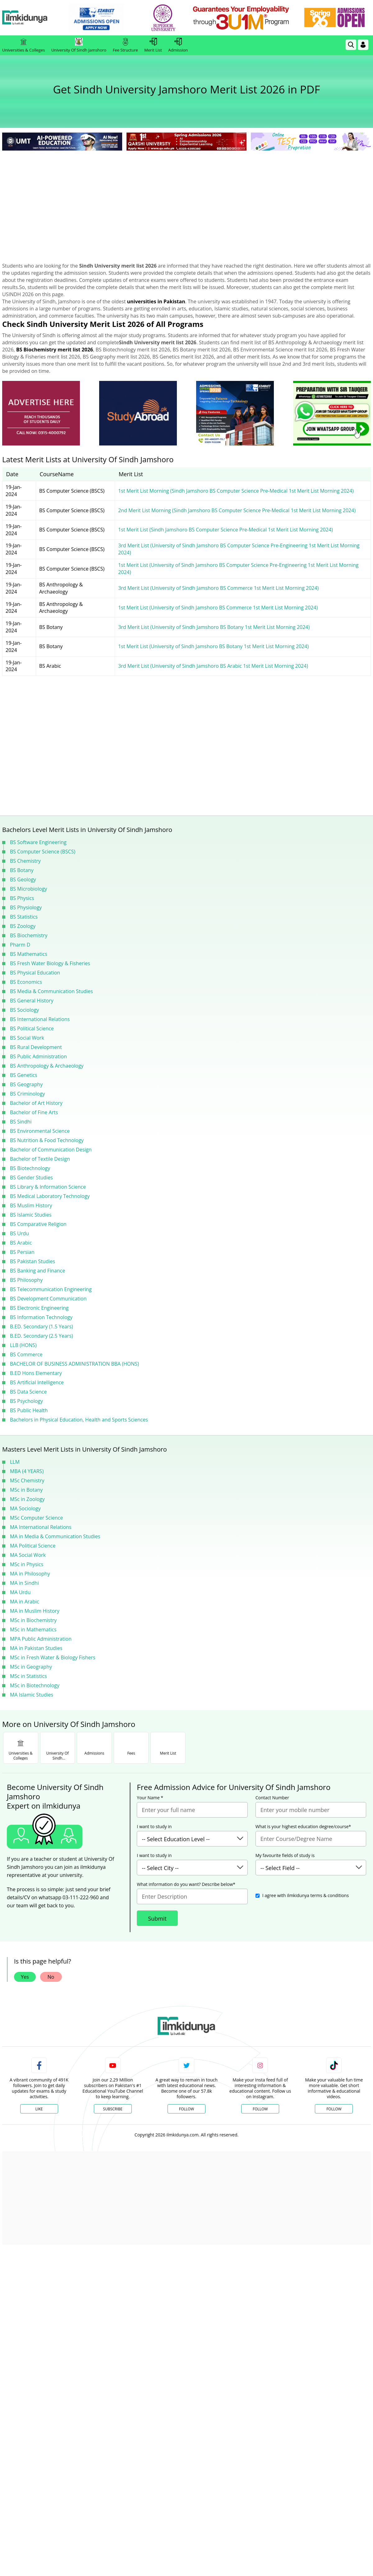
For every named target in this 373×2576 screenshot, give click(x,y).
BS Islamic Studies (31, 1214)
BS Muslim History (31, 1205)
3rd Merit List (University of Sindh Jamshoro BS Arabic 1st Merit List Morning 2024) (213, 665)
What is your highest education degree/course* (303, 1826)
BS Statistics (24, 916)
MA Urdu (20, 1592)
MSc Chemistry (27, 1480)
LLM (15, 1461)
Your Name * (150, 1798)
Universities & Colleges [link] (23, 45)
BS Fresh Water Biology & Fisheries (50, 963)
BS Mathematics (28, 954)
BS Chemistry (25, 860)
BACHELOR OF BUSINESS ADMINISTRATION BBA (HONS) (74, 1363)
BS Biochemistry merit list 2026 (54, 349)
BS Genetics (23, 1075)
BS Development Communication (48, 1298)
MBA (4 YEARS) (27, 1471)
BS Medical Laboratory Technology (50, 1196)
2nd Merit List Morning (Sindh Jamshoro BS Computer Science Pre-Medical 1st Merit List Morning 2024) (237, 510)
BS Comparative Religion (38, 1224)
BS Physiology (26, 907)
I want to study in (154, 1826)
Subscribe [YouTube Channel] (112, 2109)
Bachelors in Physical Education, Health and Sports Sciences (79, 1419)
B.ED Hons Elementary (36, 1373)
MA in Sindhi (24, 1582)
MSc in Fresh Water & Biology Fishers (52, 1657)
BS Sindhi (21, 1121)
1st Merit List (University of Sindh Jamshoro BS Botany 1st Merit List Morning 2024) (213, 646)
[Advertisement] (186, 198)
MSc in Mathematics (33, 1629)
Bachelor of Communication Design (51, 1149)
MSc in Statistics (28, 1676)
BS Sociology (24, 1009)
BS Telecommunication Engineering (51, 1289)
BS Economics (26, 981)
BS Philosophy (26, 1280)
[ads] (41, 413)
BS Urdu (19, 1233)
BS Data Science (28, 1391)
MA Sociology (25, 1508)
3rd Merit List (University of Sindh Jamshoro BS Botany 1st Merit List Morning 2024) (214, 627)
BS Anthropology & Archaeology (47, 1065)
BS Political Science (32, 1028)
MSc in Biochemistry (33, 1620)
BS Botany (22, 870)
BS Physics (22, 898)
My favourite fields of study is (285, 1855)
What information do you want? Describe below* (186, 1884)
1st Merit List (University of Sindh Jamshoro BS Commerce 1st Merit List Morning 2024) (218, 607)
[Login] (363, 44)
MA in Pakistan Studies (36, 1648)
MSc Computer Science (36, 1517)
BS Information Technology (41, 1317)
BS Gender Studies (31, 1177)
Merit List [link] (153, 45)
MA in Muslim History (34, 1610)
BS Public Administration (38, 1056)
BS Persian (22, 1252)
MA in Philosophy (30, 1573)
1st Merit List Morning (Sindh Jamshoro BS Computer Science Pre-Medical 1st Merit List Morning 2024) (236, 490)
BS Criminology (27, 1093)
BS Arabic (21, 1242)
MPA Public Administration (40, 1638)
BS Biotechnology (30, 1168)
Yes (25, 1976)
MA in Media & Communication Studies (55, 1536)
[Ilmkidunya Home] (36, 18)
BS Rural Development (36, 1047)
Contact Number (272, 1798)
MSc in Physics (26, 1564)
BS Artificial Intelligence (37, 1382)
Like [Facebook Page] (39, 2109)
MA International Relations (40, 1527)
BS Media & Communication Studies (51, 991)
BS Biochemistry (28, 935)
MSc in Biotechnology (34, 1685)
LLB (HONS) (23, 1345)
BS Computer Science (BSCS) (42, 851)
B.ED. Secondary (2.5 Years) (41, 1335)
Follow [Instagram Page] (260, 2109)
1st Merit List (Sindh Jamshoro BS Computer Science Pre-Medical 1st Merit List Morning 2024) (225, 529)
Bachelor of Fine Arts (34, 1112)
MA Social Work (28, 1555)
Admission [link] (178, 45)
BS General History (31, 1000)
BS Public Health (29, 1410)
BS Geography (26, 1084)
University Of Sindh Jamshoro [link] (78, 45)
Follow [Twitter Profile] (186, 2109)
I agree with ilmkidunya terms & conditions (305, 1895)
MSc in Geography (31, 1666)
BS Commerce (26, 1354)
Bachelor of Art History (36, 1103)
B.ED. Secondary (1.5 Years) (41, 1326)
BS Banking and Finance (37, 1270)
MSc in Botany (26, 1489)
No (51, 1976)
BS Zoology (22, 926)
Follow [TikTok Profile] (333, 2109)
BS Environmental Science (40, 1131)
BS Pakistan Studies (32, 1261)
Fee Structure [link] (125, 45)
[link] (107, 18)
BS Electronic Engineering (39, 1307)
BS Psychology (26, 1401)
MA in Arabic (24, 1601)
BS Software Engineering (38, 842)
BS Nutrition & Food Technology (47, 1140)
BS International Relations (40, 1019)
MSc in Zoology (27, 1499)
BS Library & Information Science (48, 1186)
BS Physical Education (35, 972)
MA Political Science (32, 1545)
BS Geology (23, 879)
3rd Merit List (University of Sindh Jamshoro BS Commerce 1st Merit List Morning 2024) (218, 588)
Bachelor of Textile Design (40, 1158)
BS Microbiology (28, 888)
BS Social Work (27, 1037)
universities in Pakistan (156, 301)
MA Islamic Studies (31, 1694)
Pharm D (20, 944)
